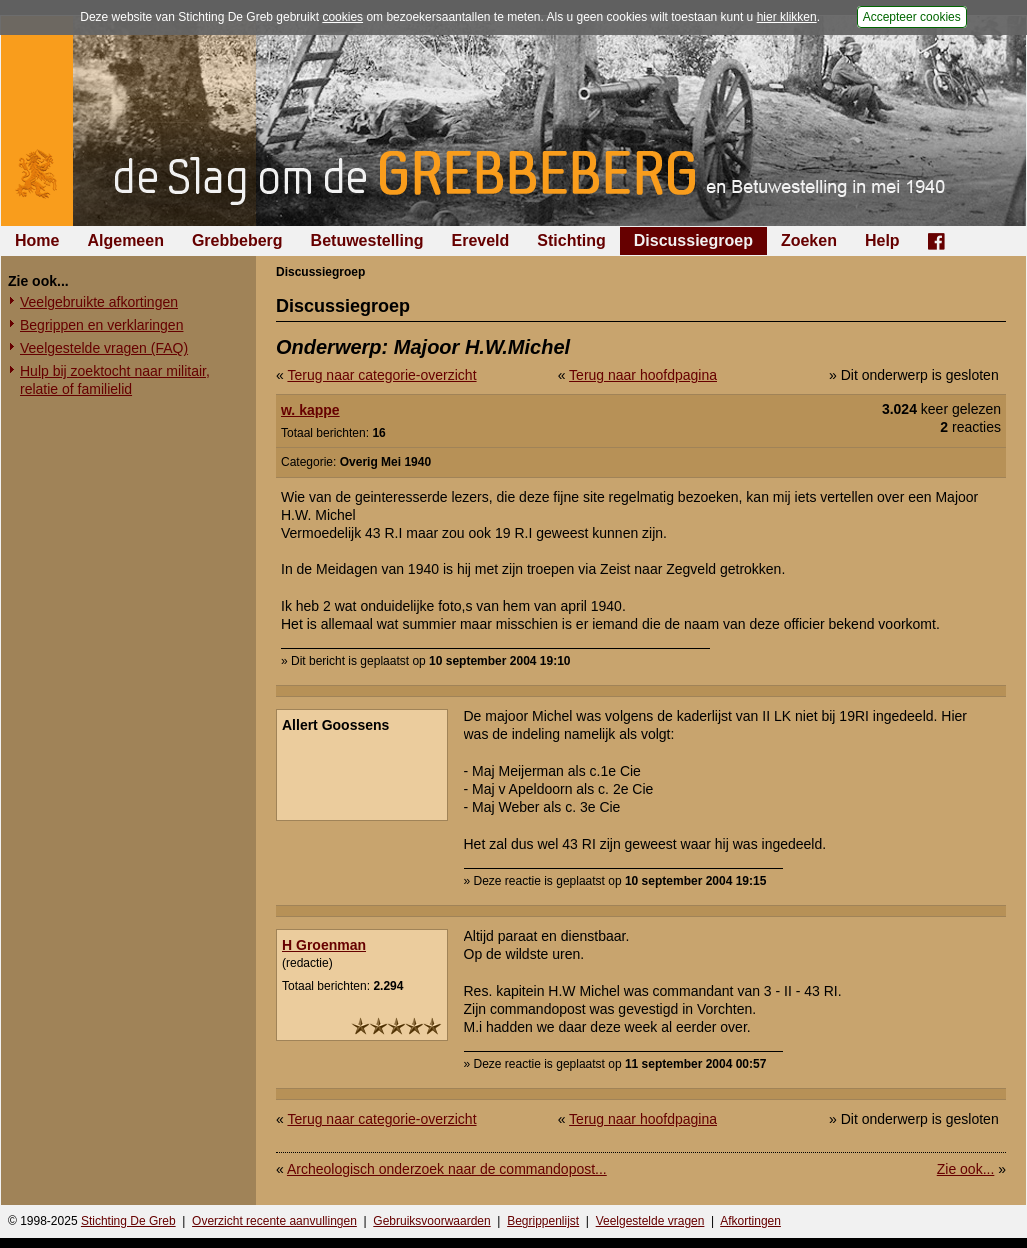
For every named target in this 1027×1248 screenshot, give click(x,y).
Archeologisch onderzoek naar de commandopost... (447, 1169)
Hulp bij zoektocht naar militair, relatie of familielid (115, 380)
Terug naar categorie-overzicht (381, 375)
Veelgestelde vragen (650, 1221)
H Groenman (324, 945)
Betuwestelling (367, 240)
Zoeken (809, 240)
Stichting (571, 240)
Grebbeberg (237, 240)
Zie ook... (966, 1169)
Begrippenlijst (543, 1221)
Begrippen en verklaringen (101, 325)
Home (37, 240)
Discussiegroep (693, 240)
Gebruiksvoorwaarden (431, 1221)
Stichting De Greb (128, 1221)
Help (882, 240)
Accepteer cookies (912, 17)
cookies (342, 17)
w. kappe (310, 410)
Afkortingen (750, 1221)
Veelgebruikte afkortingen (99, 302)
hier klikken (787, 17)
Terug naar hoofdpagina (643, 375)
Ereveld (481, 240)
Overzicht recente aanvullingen (274, 1221)
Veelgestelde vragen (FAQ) (104, 348)
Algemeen (125, 240)
